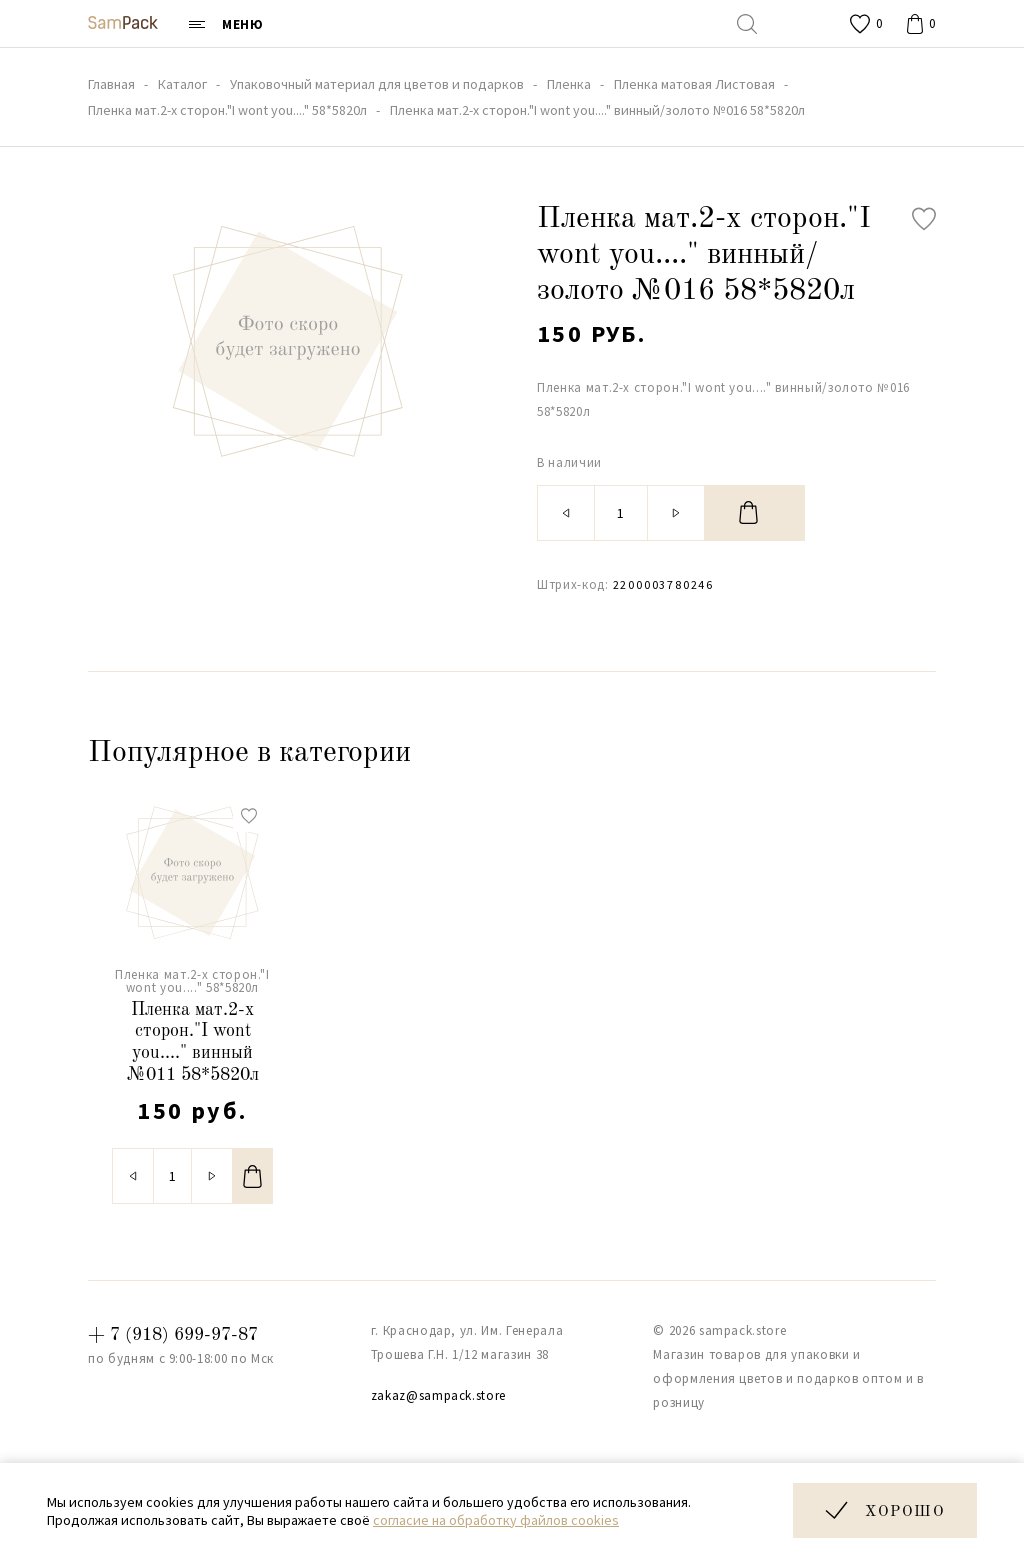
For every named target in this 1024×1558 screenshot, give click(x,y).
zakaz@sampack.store (438, 1395)
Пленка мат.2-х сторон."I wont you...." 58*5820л (192, 981)
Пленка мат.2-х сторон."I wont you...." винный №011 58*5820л (193, 1042)
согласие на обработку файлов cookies (496, 1520)
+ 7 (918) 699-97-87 (173, 1335)
